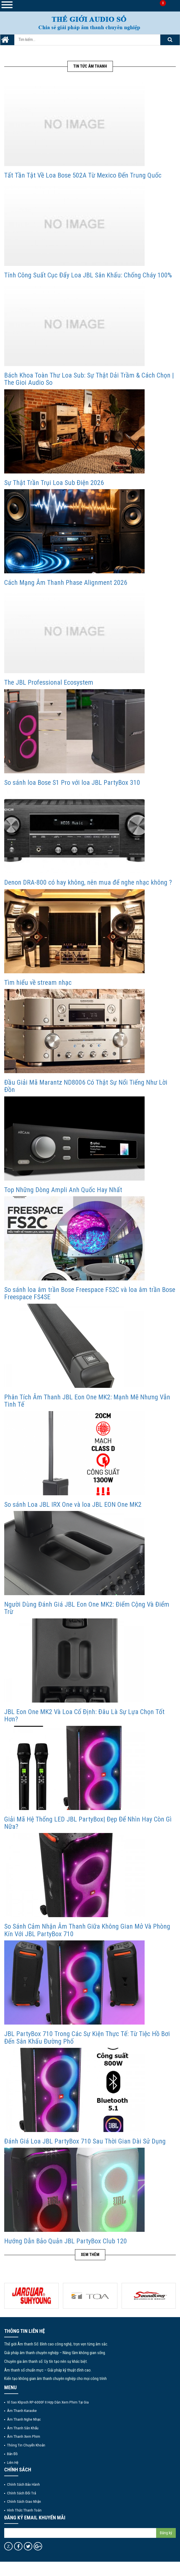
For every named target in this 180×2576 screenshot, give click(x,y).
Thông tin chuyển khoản (26, 2445)
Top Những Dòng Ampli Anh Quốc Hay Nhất (63, 1190)
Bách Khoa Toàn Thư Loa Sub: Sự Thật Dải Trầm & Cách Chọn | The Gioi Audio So (89, 379)
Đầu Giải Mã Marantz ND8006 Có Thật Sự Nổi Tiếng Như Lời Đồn (85, 1086)
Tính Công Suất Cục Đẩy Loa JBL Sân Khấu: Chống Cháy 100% (88, 275)
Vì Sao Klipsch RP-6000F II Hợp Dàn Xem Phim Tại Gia (48, 2402)
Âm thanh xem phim (23, 2436)
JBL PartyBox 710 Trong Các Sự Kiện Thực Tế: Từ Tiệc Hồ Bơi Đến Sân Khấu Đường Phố (87, 2037)
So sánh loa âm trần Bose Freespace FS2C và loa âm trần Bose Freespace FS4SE (89, 1293)
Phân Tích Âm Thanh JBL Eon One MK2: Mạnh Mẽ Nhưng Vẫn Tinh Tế (87, 1400)
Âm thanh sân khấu (22, 2428)
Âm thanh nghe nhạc (24, 2419)
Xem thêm (90, 2254)
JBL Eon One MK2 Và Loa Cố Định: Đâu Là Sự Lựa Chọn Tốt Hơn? (84, 1715)
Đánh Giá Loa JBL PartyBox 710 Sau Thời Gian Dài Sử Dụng (85, 2141)
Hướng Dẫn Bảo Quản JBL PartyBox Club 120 (65, 2241)
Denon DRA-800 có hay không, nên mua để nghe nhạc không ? (88, 882)
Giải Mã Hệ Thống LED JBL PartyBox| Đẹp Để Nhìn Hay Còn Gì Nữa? (88, 1822)
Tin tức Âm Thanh (90, 66)
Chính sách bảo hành (23, 2484)
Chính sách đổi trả (21, 2493)
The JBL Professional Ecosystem (48, 682)
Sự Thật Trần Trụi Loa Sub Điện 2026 (54, 483)
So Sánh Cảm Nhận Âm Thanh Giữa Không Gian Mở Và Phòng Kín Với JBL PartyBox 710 (87, 1930)
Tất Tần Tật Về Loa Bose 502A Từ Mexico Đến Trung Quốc (82, 175)
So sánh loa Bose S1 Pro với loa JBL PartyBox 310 (72, 782)
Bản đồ (12, 2453)
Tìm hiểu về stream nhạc (38, 982)
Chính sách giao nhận (24, 2501)
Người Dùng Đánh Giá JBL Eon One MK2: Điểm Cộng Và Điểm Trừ (86, 1608)
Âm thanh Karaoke (22, 2410)
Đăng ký (166, 2533)
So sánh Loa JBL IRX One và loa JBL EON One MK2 (73, 1504)
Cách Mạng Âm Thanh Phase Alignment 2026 (65, 582)
